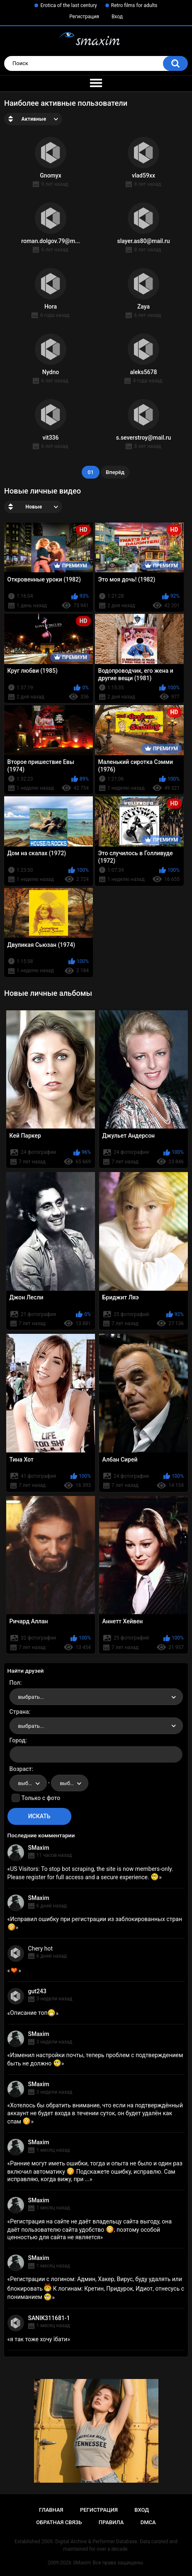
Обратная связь (59, 2522)
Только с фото (41, 1798)
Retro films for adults (134, 5)
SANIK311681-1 (49, 2318)
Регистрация (84, 16)
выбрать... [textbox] (31, 1697)
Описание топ (33, 2012)
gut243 (37, 1991)
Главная (51, 2510)
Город (18, 1740)
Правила (111, 2522)
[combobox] (96, 1696)
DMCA (148, 2522)
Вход (117, 16)
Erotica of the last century (68, 5)
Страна (19, 1711)
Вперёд (115, 472)
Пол (15, 1682)
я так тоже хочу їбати (38, 2339)
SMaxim (38, 1847)
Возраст (21, 1769)
